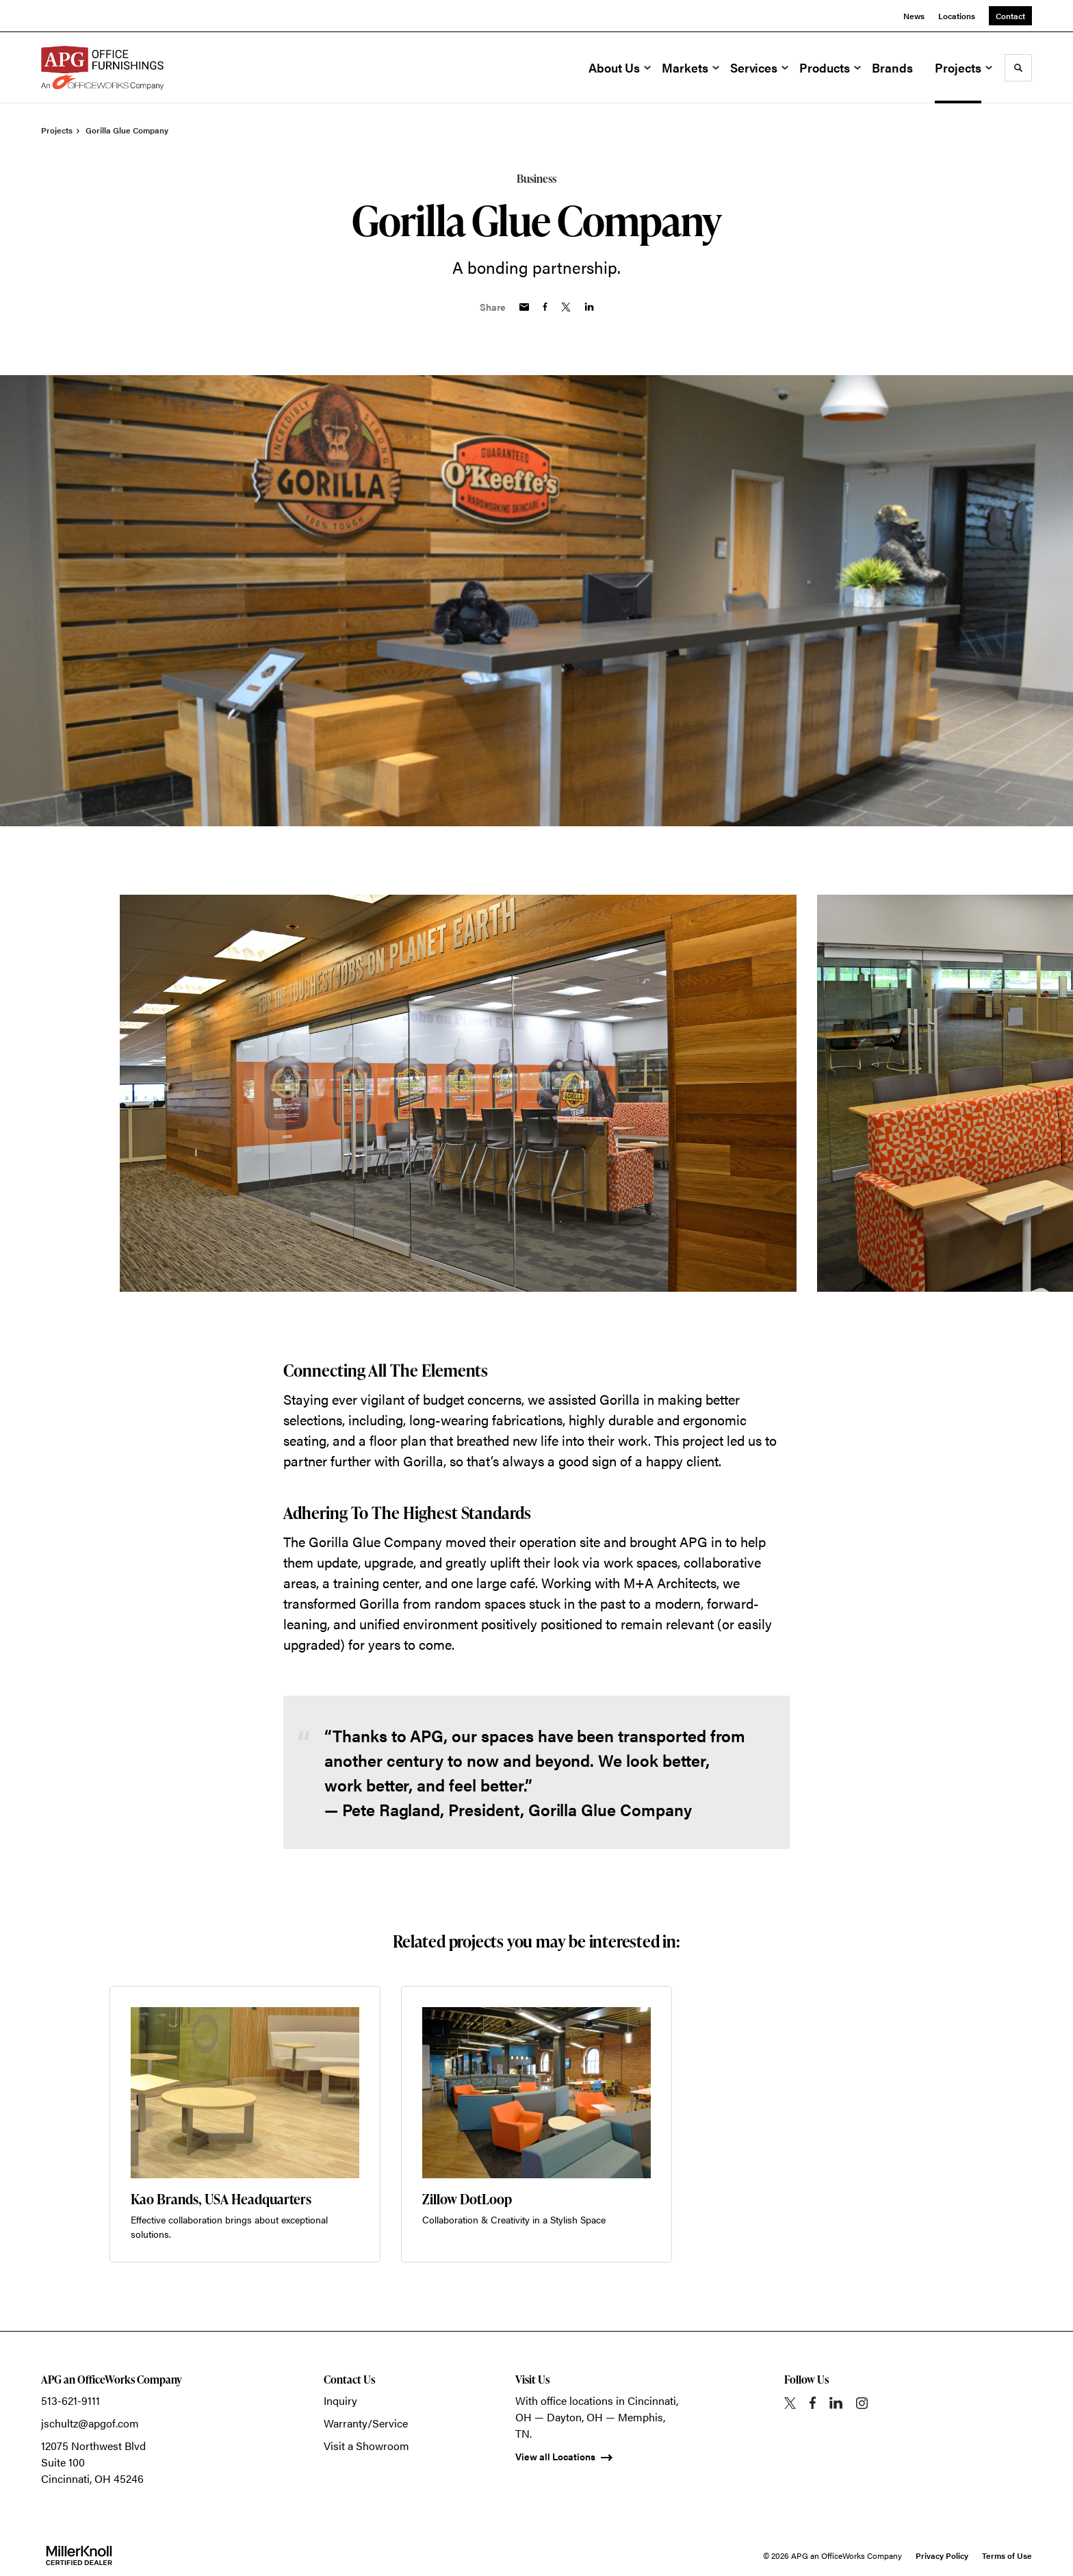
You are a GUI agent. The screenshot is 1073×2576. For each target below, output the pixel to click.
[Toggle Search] (1018, 67)
